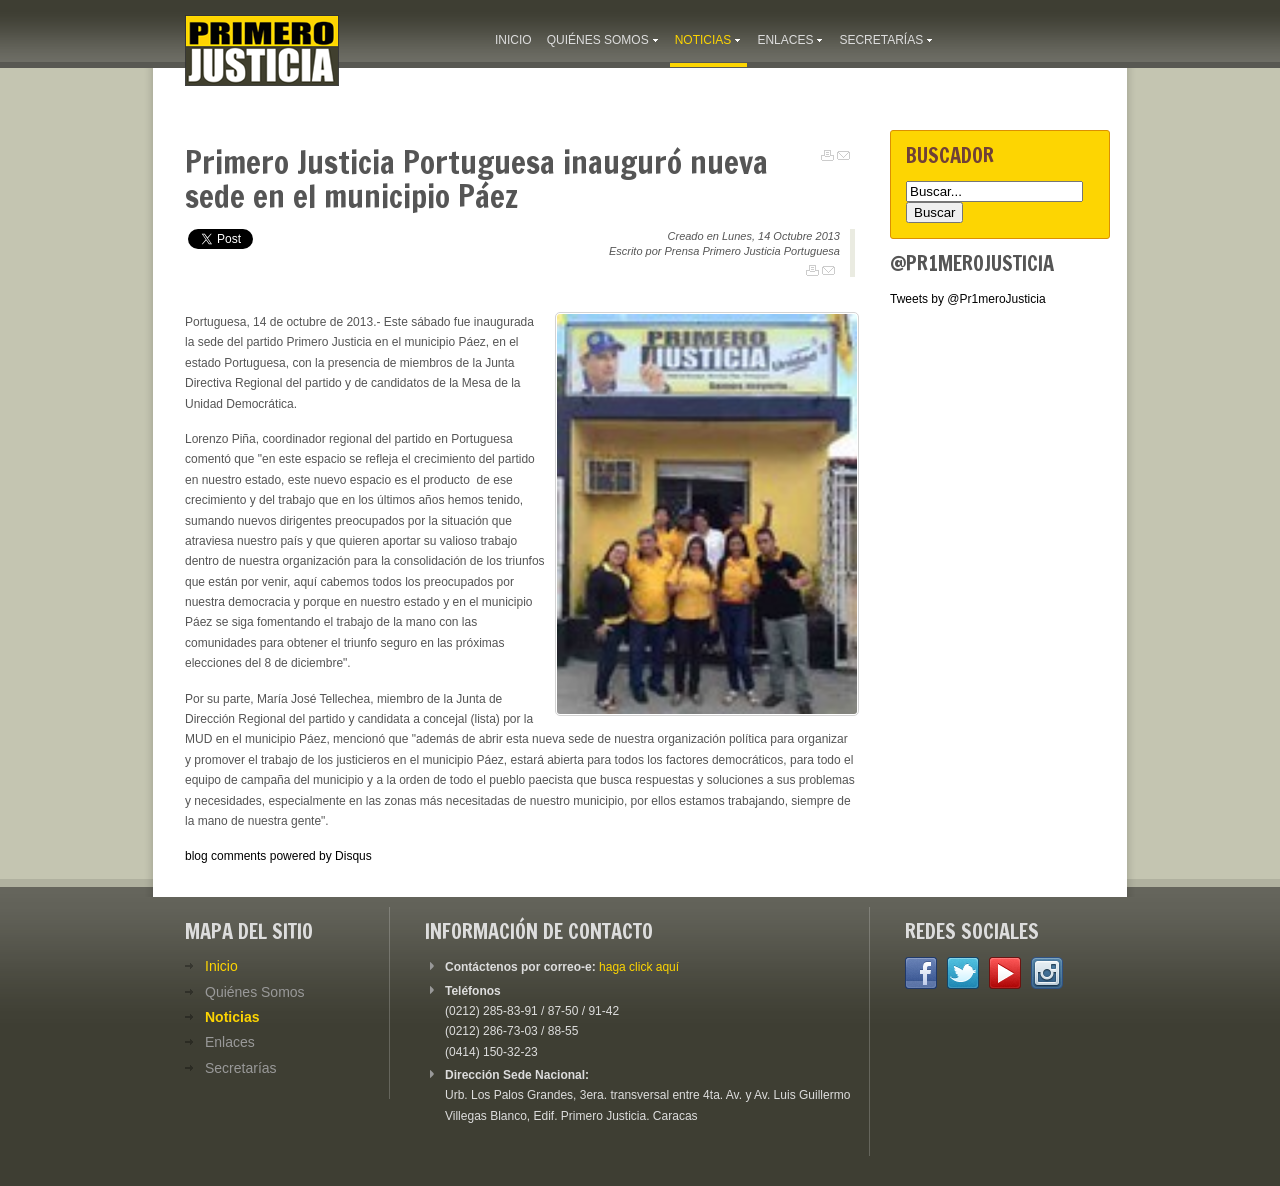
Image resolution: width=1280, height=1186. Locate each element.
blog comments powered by (278, 856)
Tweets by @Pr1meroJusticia (968, 299)
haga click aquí (639, 967)
